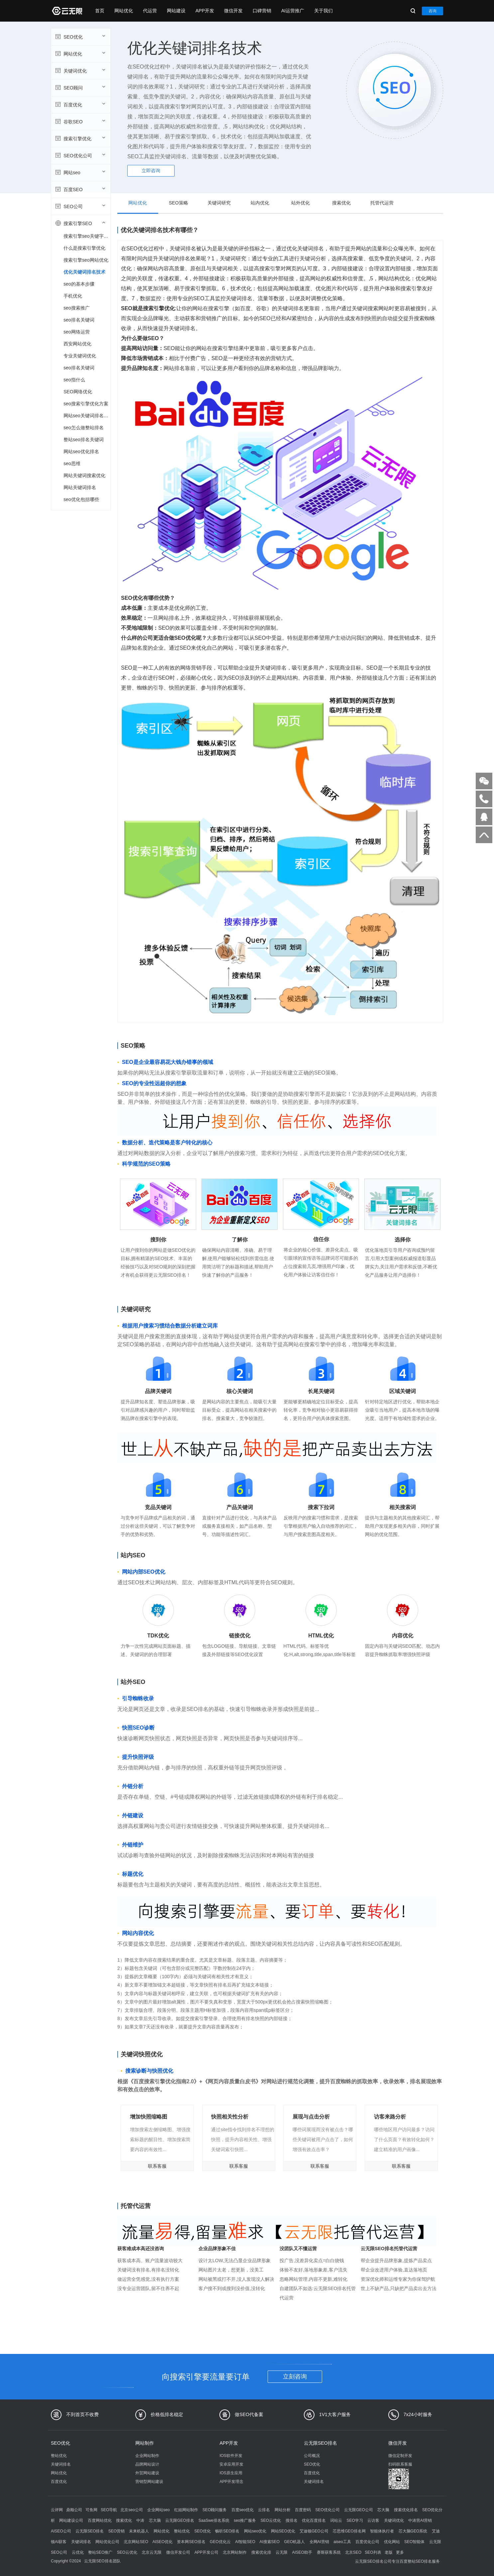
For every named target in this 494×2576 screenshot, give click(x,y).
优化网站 (392, 2541)
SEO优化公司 (80, 155)
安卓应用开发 (231, 2464)
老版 (389, 2552)
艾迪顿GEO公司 (314, 2531)
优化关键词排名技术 (84, 272)
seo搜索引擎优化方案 (85, 403)
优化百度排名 (314, 2520)
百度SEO (80, 189)
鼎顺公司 (74, 2510)
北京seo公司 (131, 2510)
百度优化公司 (367, 2541)
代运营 (150, 10)
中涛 (140, 2520)
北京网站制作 (235, 2552)
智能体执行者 (382, 2531)
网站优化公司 (107, 2541)
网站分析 (283, 2510)
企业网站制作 (147, 2455)
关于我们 (323, 10)
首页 (99, 10)
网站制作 (144, 2443)
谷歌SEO (80, 121)
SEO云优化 (271, 2520)
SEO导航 (109, 2510)
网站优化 (123, 10)
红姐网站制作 (186, 2510)
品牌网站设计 (147, 2464)
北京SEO (353, 2552)
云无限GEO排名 (179, 2520)
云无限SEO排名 (320, 2443)
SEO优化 (80, 37)
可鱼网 (91, 2510)
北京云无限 (152, 2552)
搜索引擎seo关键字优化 (86, 236)
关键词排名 (61, 2464)
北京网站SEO (136, 2541)
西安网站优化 (77, 343)
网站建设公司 (71, 2520)
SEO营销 (116, 2531)
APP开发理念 (231, 2481)
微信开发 (233, 10)
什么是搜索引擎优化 (84, 248)
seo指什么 (74, 379)
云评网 (57, 2510)
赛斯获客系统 (329, 2552)
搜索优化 (341, 202)
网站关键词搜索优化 (84, 475)
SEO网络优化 (77, 391)
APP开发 (204, 10)
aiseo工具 (342, 2541)
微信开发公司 (178, 2552)
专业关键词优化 (79, 355)
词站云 (336, 2520)
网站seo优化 (255, 2531)
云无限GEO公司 (358, 2510)
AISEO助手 (302, 2552)
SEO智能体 (414, 2541)
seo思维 (71, 463)
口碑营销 (262, 10)
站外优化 (300, 202)
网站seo (80, 172)
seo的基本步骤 (78, 284)
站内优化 (260, 202)
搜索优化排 (261, 2552)
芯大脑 (383, 2510)
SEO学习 (355, 2520)
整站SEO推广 (100, 2552)
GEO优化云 (220, 2541)
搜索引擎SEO (80, 223)
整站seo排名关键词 (83, 439)
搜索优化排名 (406, 2510)
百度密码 (303, 2510)
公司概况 (312, 2455)
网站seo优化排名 (81, 451)
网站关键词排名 (79, 487)
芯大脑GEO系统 (413, 2531)
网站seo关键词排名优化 (86, 415)
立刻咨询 (295, 2376)
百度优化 (80, 104)
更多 (400, 2552)
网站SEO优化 (283, 2531)
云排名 (264, 2510)
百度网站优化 (100, 2520)
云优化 (78, 2552)
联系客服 (157, 2166)
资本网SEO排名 (191, 2541)
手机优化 (72, 296)
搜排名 (292, 2520)
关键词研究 (219, 202)
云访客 (373, 2520)
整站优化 (59, 2455)
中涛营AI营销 (420, 2520)
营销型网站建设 (149, 2481)
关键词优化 (80, 70)
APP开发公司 (206, 2552)
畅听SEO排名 (227, 2531)
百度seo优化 (242, 2510)
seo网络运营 (76, 331)
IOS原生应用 (230, 2473)
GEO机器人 (294, 2541)
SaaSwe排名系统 (213, 2520)
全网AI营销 (319, 2541)
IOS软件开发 (230, 2455)
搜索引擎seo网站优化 (85, 260)
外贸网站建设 (147, 2473)
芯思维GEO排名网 (349, 2531)
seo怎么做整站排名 (83, 427)
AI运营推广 (292, 10)
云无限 (282, 2552)
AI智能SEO (245, 2541)
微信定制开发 (400, 2455)
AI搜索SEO (269, 2541)
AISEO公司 (61, 2531)
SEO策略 (178, 202)
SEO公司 (80, 206)
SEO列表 (373, 2552)
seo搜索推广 (76, 308)
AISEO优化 (162, 2541)
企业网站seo (158, 2510)
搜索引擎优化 (80, 138)
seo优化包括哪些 (81, 499)
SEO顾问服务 (214, 2510)
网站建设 (176, 10)
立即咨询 (151, 170)
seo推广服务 (245, 2520)
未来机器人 (139, 2531)
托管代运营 (382, 202)
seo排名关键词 (78, 319)
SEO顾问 (80, 87)
